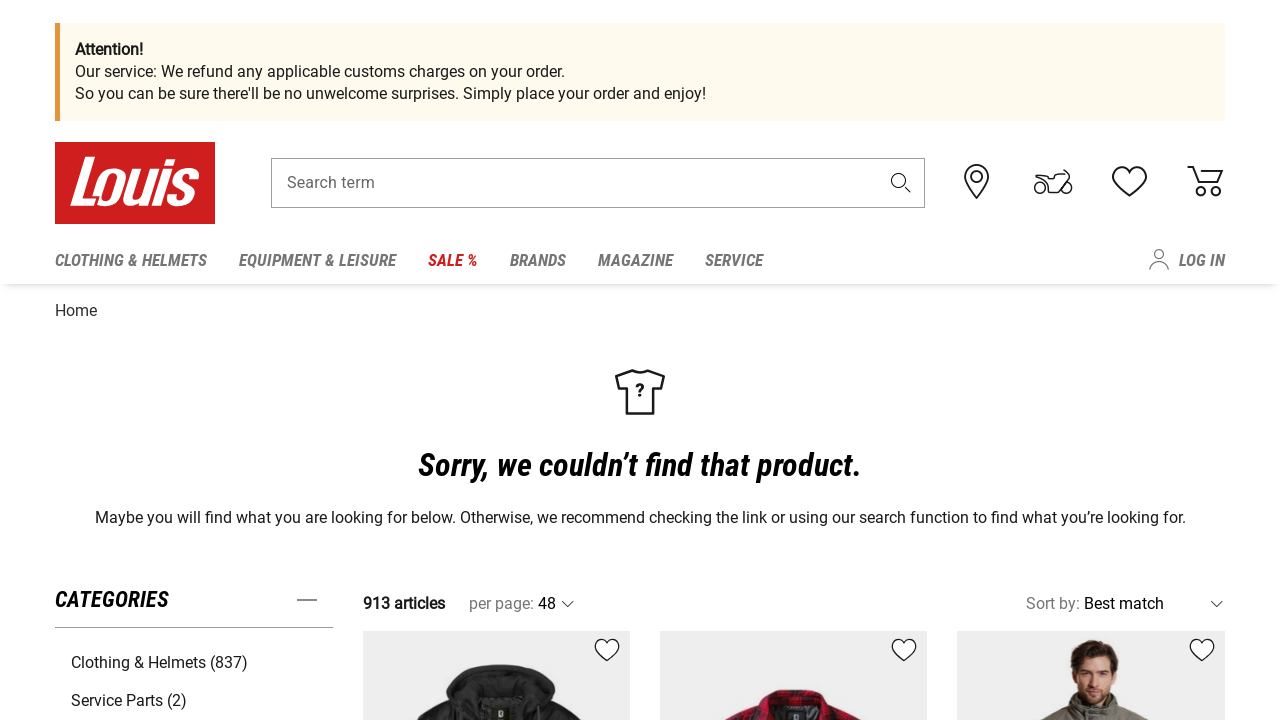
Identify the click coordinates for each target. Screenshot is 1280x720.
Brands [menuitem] (538, 260)
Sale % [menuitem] (453, 260)
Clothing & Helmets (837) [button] (159, 658)
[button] (901, 186)
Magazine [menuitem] (635, 260)
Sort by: (1053, 599)
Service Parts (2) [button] (129, 696)
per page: (501, 599)
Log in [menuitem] (1202, 260)
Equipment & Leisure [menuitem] (317, 260)
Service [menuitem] (734, 260)
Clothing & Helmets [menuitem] (131, 260)
